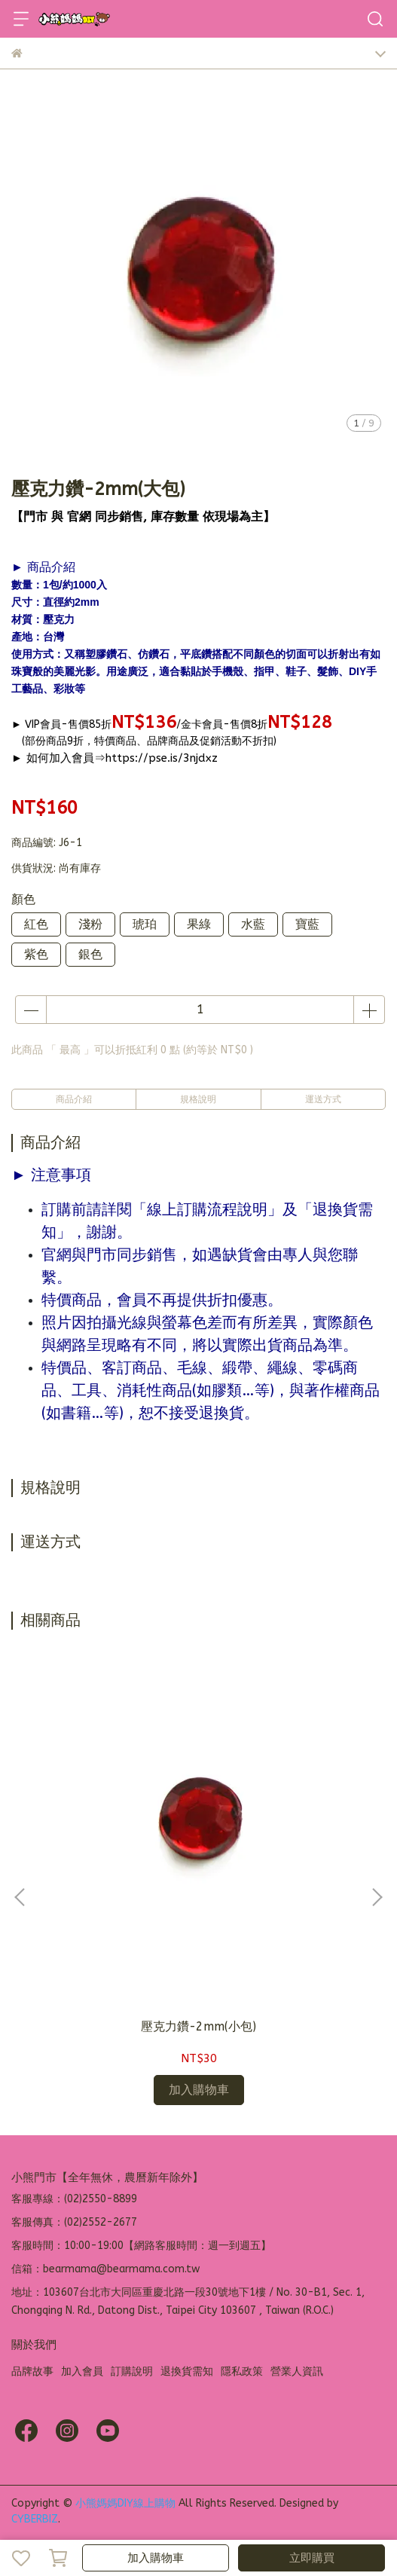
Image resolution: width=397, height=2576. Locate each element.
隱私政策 (242, 2371)
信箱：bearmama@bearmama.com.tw (105, 2269)
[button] (377, 1897)
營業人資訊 (296, 2371)
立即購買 (311, 2558)
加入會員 (82, 2371)
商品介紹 (74, 1099)
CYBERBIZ (34, 2519)
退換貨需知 (186, 2371)
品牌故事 (32, 2371)
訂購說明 (132, 2371)
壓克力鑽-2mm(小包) (198, 2026)
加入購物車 (155, 2558)
